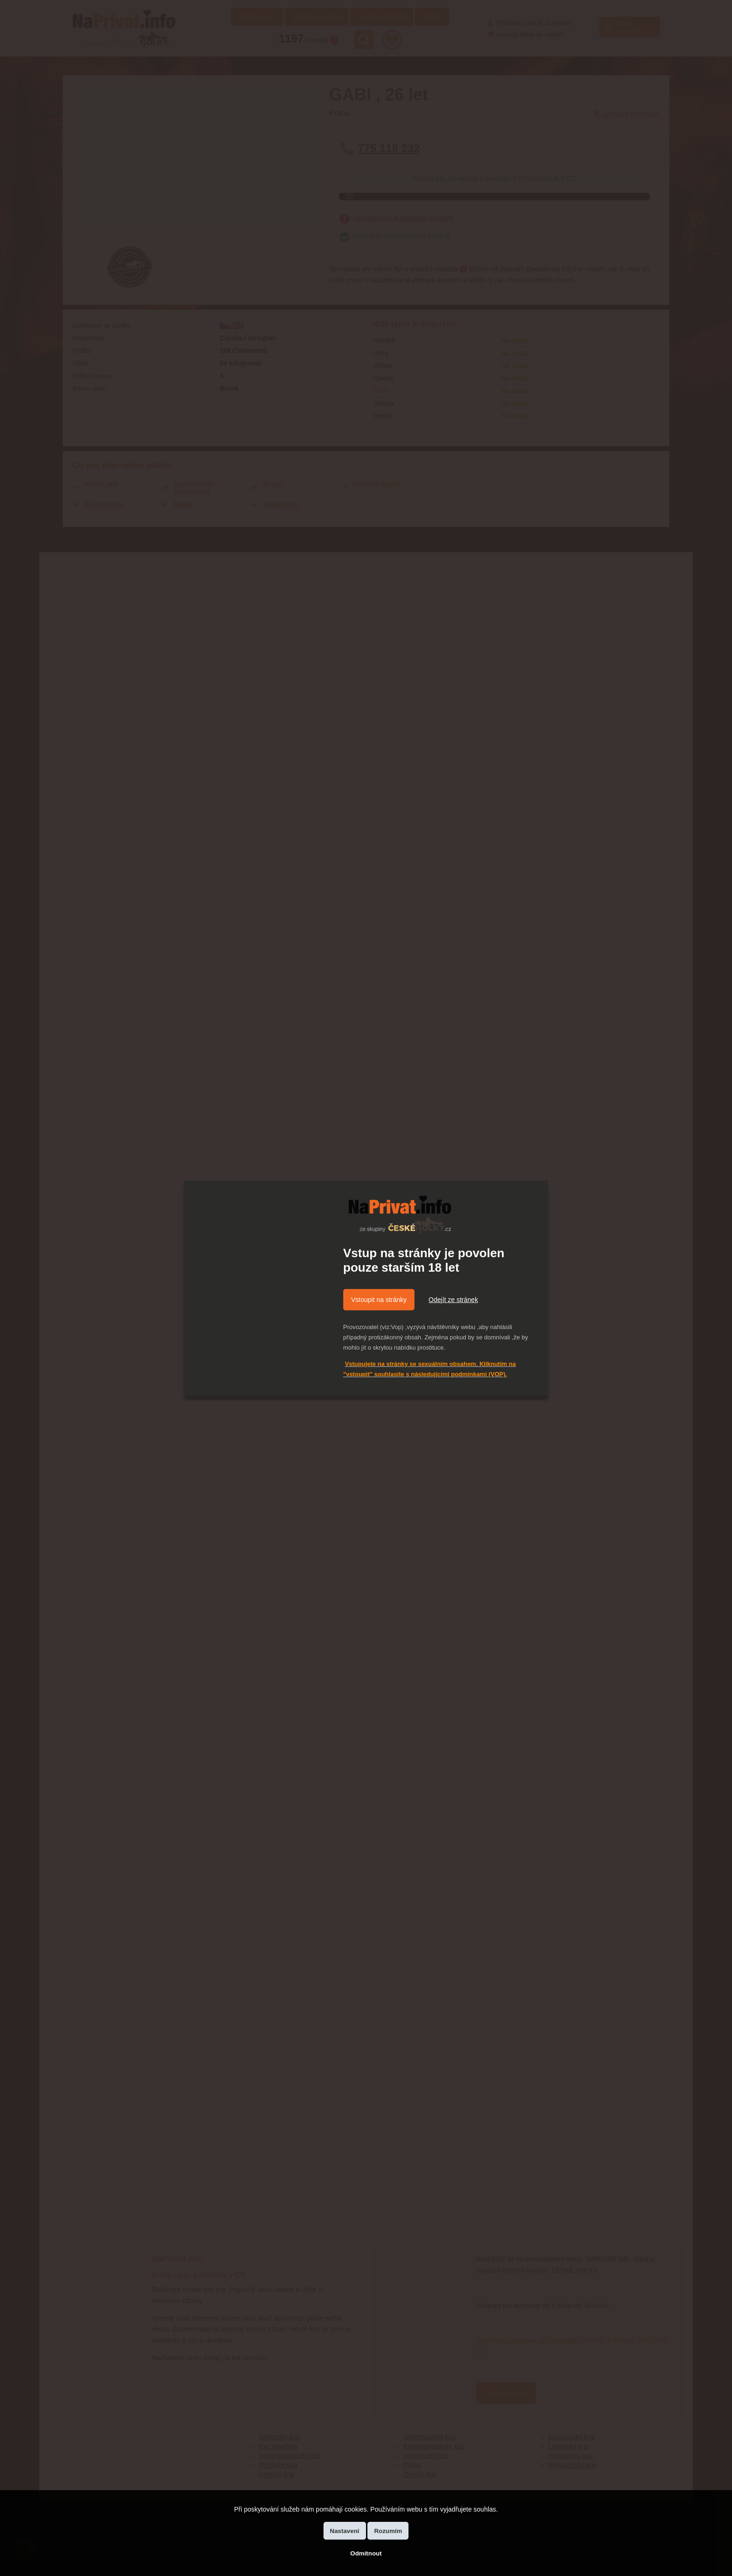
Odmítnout (365, 2553)
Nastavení (344, 2530)
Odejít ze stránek (453, 1299)
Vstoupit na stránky (379, 1299)
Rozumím (388, 2530)
